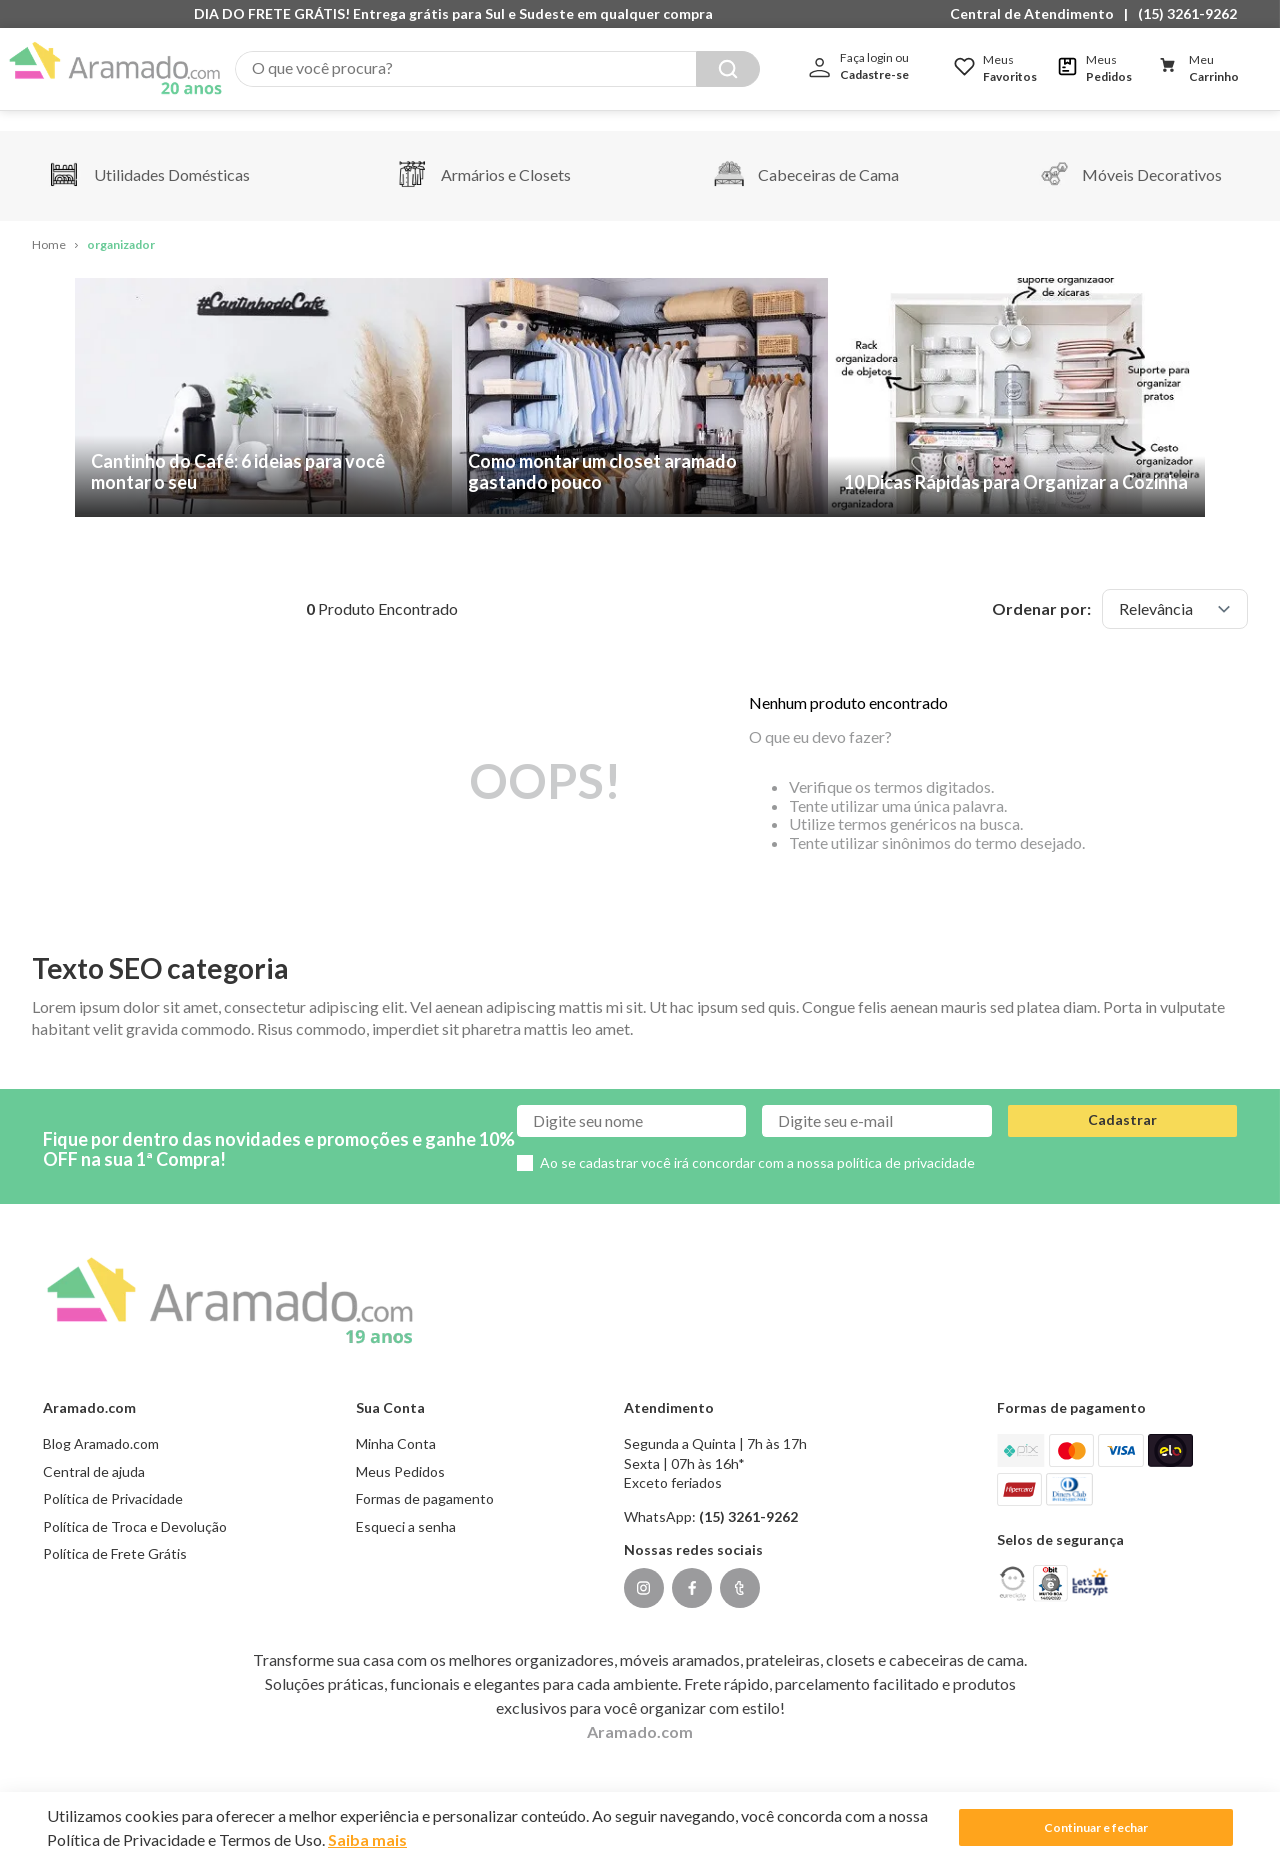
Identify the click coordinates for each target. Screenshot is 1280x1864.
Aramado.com (640, 1710)
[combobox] (497, 69)
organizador (121, 224)
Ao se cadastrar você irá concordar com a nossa (757, 1141)
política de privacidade (906, 1141)
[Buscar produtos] (728, 69)
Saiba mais (367, 1839)
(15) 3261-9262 (1187, 13)
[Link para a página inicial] (49, 225)
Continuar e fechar (1096, 1827)
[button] (1037, 14)
